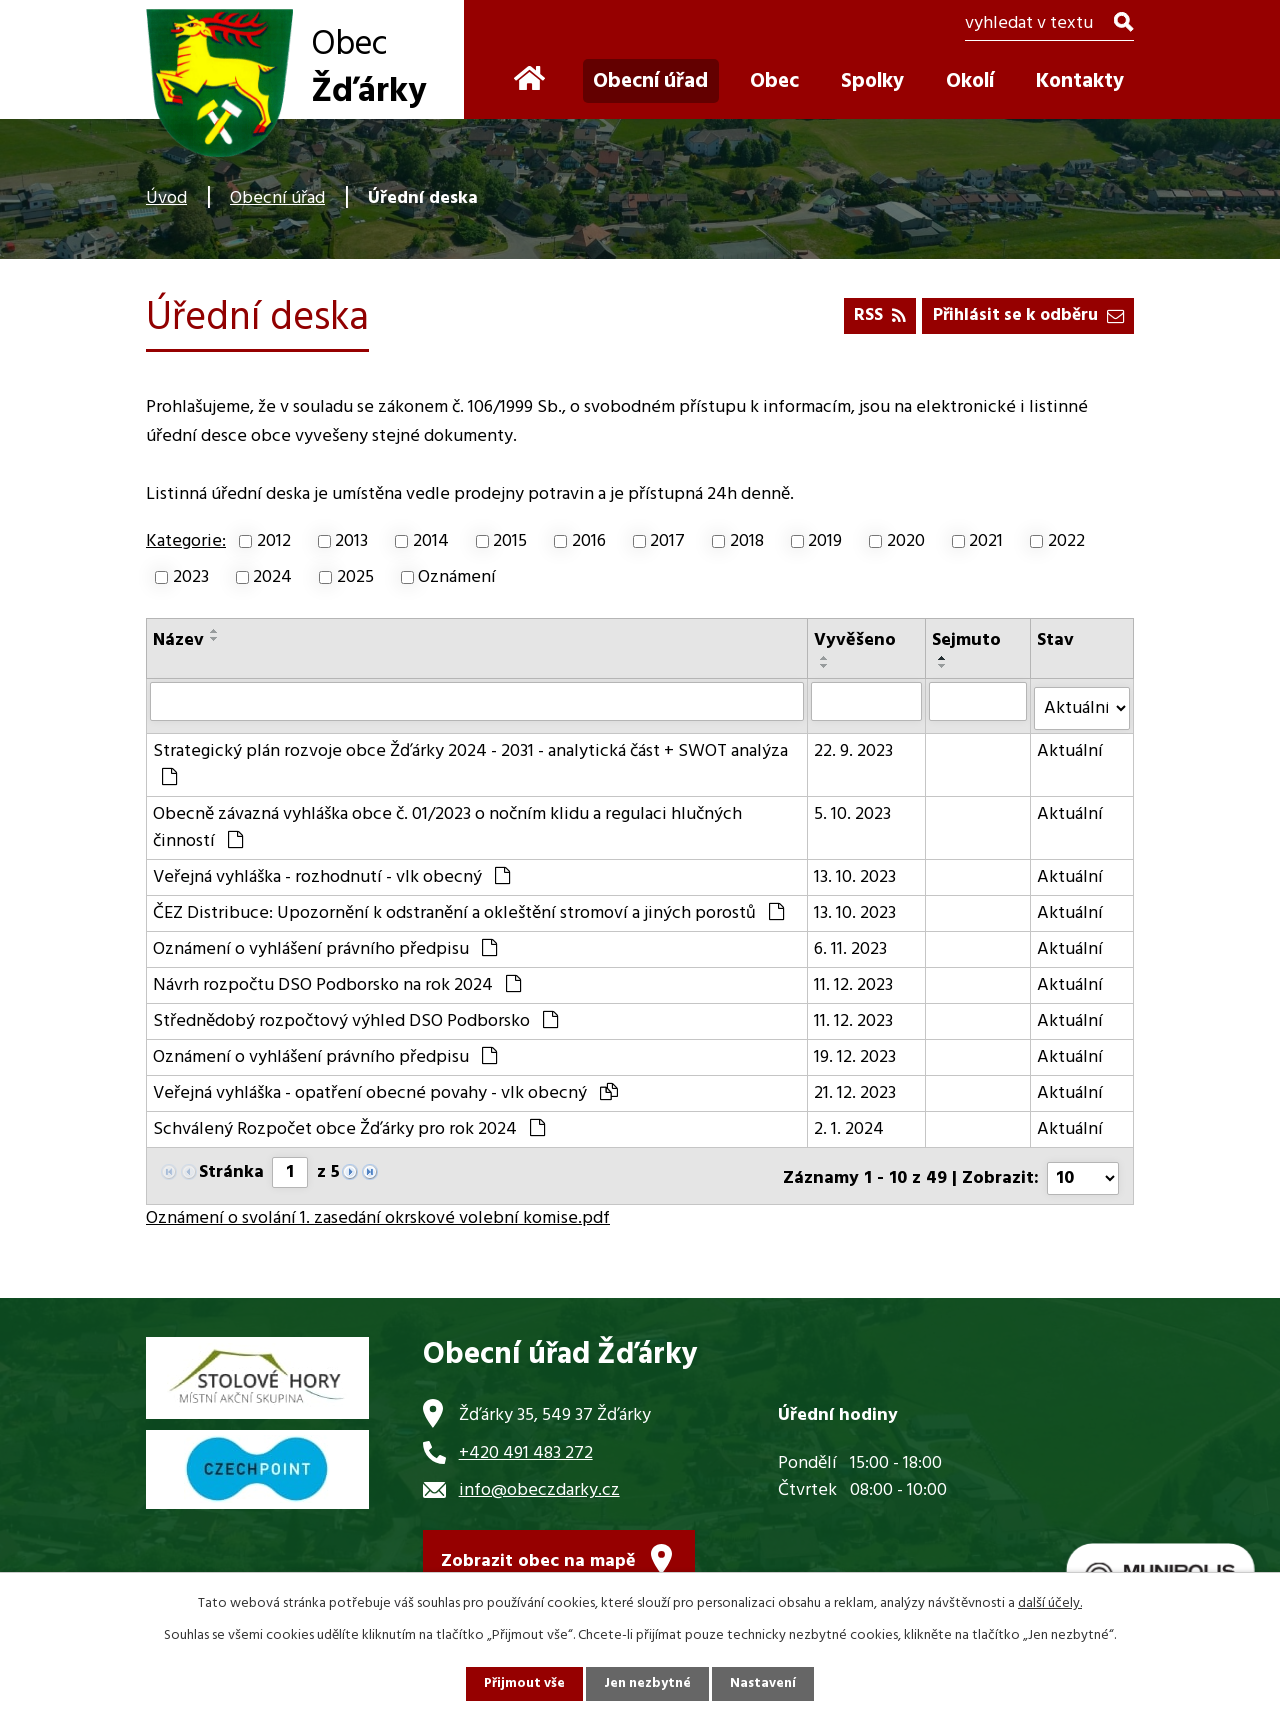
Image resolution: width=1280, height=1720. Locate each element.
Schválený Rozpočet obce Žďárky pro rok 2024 (349, 1123)
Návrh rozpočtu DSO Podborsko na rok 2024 (337, 979)
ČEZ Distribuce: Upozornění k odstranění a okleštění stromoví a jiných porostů (468, 907)
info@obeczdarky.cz (539, 1479)
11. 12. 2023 (854, 979)
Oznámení (457, 577)
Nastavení (765, 1683)
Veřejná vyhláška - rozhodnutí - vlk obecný (331, 871)
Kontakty (1080, 81)
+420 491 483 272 (526, 1441)
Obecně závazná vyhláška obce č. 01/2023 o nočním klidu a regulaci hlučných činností (447, 822)
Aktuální (1070, 745)
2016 (589, 541)
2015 (510, 541)
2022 (1066, 541)
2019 (825, 541)
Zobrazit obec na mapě (538, 1553)
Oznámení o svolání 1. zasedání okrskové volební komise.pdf (378, 1207)
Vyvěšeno (856, 640)
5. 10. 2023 (853, 808)
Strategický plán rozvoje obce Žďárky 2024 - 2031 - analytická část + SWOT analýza (470, 756)
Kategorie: (186, 541)
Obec (774, 81)
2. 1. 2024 (850, 1123)
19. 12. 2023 (856, 1051)
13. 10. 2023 (856, 871)
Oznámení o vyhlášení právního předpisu (325, 943)
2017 (667, 541)
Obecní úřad (277, 198)
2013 (351, 541)
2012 (274, 541)
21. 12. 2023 (856, 1087)
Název (178, 640)
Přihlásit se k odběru (1023, 313)
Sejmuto (967, 640)
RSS (867, 313)
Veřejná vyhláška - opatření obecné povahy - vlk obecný (385, 1087)
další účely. (1050, 1602)
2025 (355, 577)
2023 (191, 577)
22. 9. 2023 (854, 745)
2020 (906, 541)
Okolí (970, 81)
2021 (986, 541)
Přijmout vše (523, 1683)
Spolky (872, 81)
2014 (431, 541)
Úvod (166, 198)
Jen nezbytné (648, 1683)
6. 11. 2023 (851, 943)
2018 (747, 541)
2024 (272, 577)
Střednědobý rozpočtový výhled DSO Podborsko (355, 1015)
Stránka (231, 1166)
